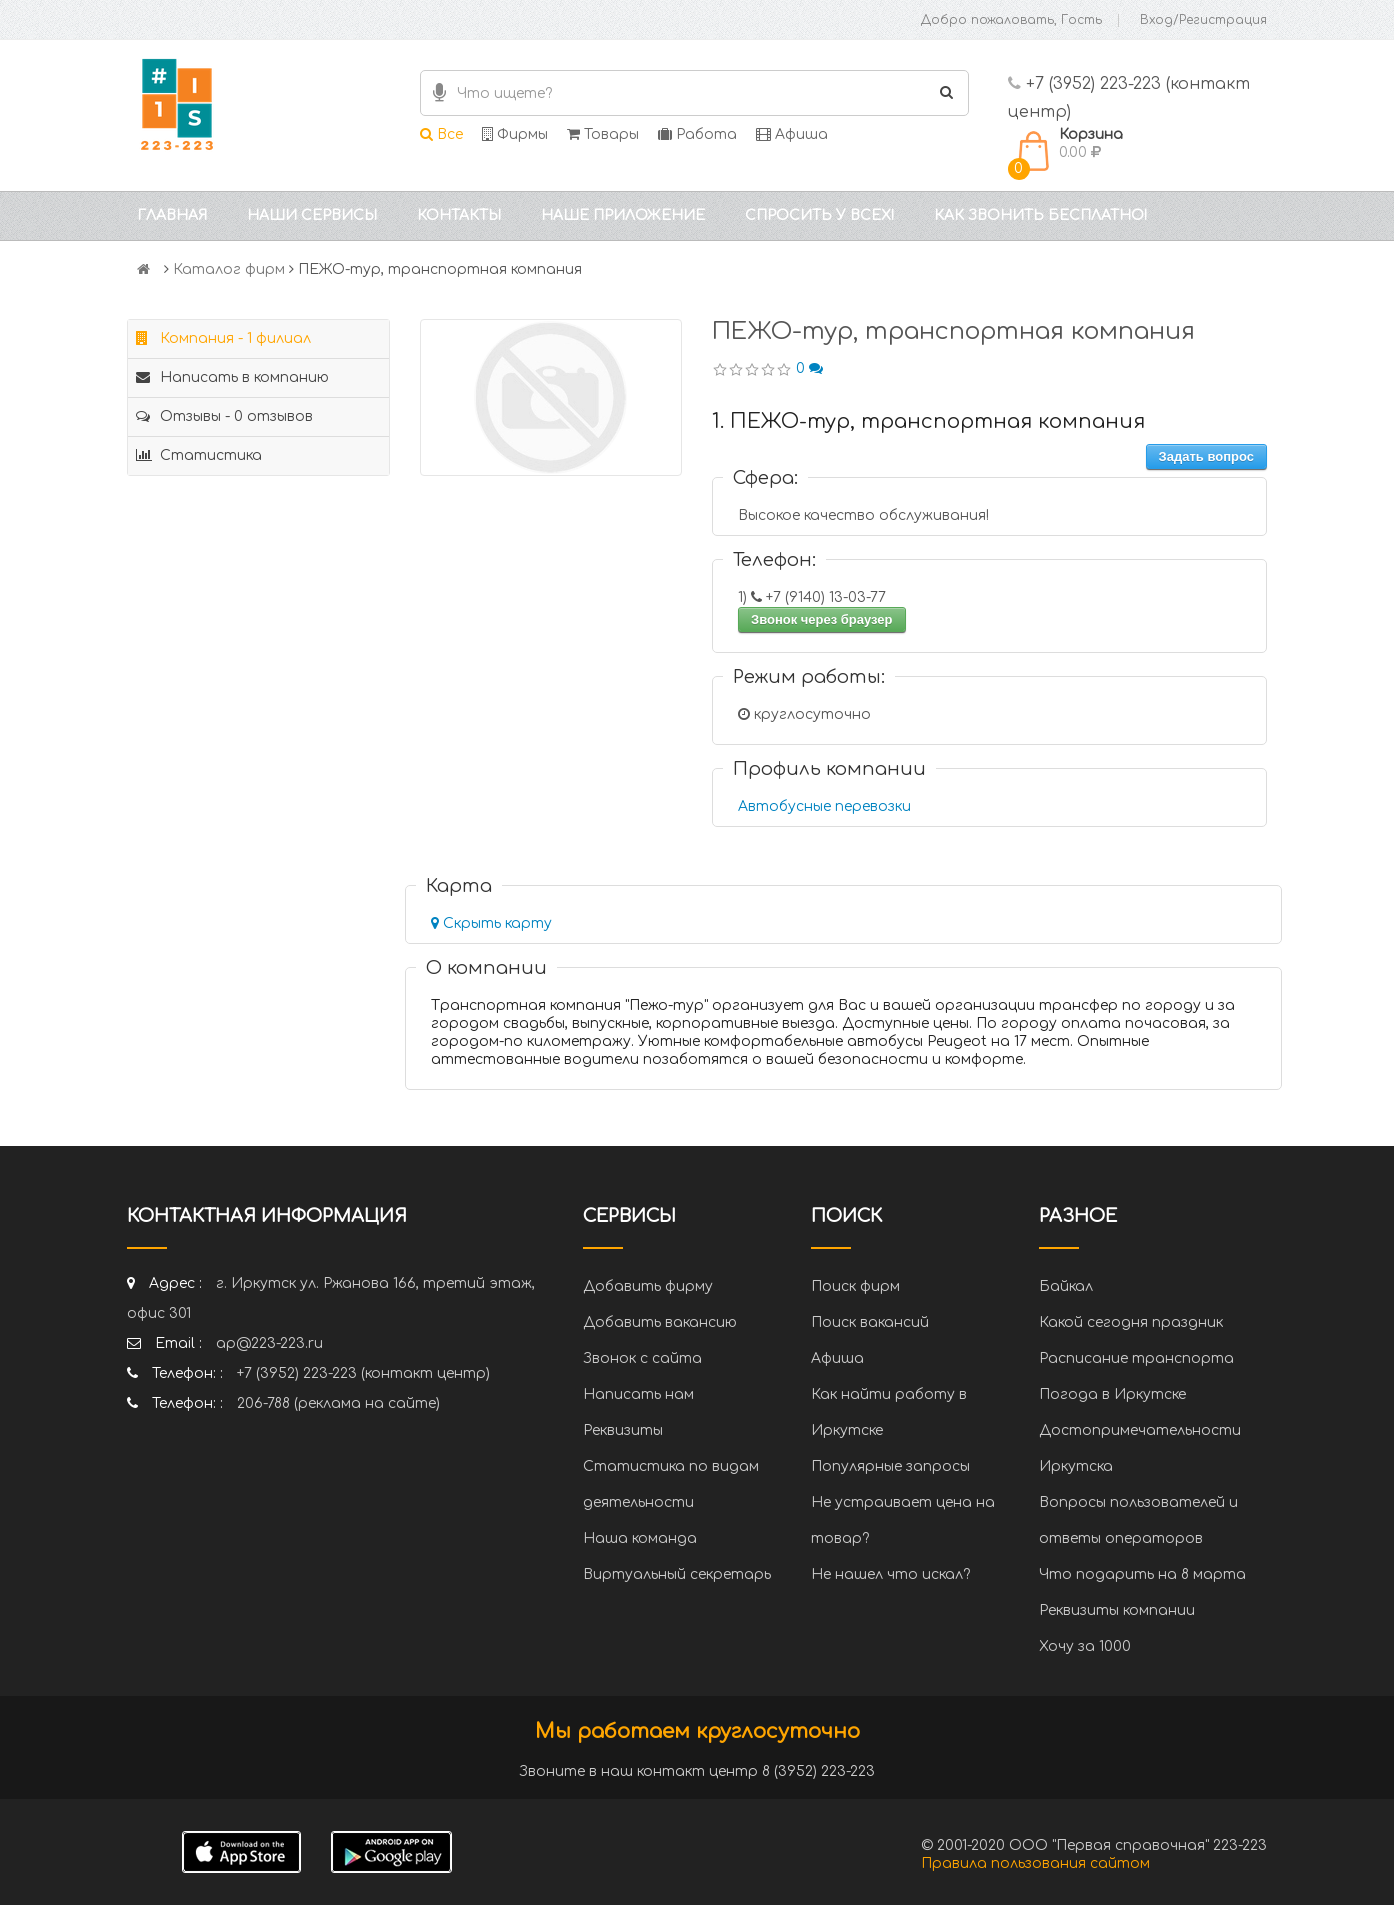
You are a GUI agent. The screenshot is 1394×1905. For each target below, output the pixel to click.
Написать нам (638, 1394)
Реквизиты (623, 1430)
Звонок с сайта (642, 1358)
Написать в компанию (232, 377)
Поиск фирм (855, 1286)
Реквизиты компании (1117, 1610)
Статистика (199, 455)
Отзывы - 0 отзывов (224, 416)
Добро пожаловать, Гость (1011, 20)
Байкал (1066, 1286)
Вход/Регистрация (1203, 20)
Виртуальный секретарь (677, 1574)
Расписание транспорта (1136, 1358)
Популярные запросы (890, 1466)
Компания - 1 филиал (223, 338)
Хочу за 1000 (1085, 1646)
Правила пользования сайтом (1035, 1863)
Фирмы (515, 134)
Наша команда (640, 1538)
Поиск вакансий (870, 1322)
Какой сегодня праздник (1131, 1322)
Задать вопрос (1206, 456)
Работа (697, 134)
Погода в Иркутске (1112, 1394)
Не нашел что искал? (890, 1574)
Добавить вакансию (660, 1322)
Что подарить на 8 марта (1142, 1574)
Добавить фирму (648, 1286)
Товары (603, 134)
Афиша (792, 134)
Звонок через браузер (822, 619)
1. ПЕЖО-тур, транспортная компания (928, 421)
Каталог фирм (229, 269)
